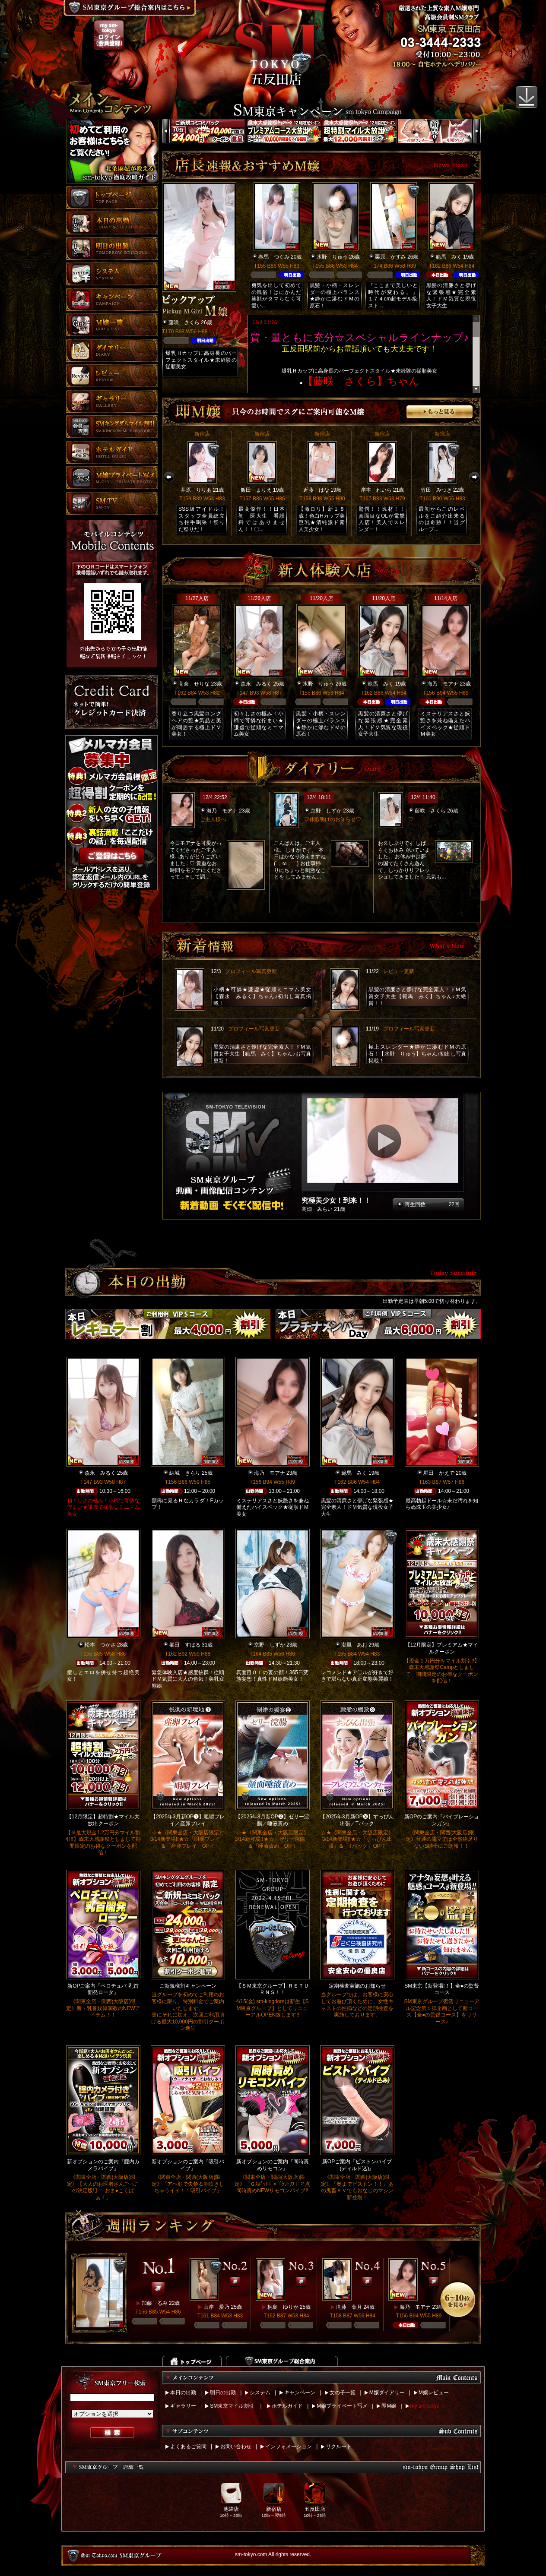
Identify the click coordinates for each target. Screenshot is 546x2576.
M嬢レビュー (434, 2393)
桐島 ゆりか (282, 2307)
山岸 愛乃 (216, 2307)
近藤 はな (316, 490)
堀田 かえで (438, 1473)
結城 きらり (184, 1473)
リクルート (339, 2446)
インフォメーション (288, 2446)
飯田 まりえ (256, 490)
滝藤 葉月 (349, 2307)
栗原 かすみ (390, 257)
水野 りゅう (332, 257)
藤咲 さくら (184, 322)
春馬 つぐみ (273, 257)
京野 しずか (326, 811)
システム (260, 2393)
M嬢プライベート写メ (342, 2406)
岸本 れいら (376, 490)
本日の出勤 (183, 2393)
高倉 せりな (194, 684)
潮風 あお (354, 1645)
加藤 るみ (155, 2303)
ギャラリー (183, 2406)
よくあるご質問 (188, 2446)
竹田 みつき (436, 490)
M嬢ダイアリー (387, 2393)
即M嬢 (388, 2406)
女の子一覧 (343, 2393)
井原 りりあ (196, 490)
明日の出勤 (223, 2393)
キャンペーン (299, 2393)
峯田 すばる (184, 1645)
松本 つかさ (100, 1645)
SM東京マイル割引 (232, 2406)
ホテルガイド (287, 2406)
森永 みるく (256, 684)
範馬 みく (449, 257)
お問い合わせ (235, 2446)
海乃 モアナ (442, 684)
